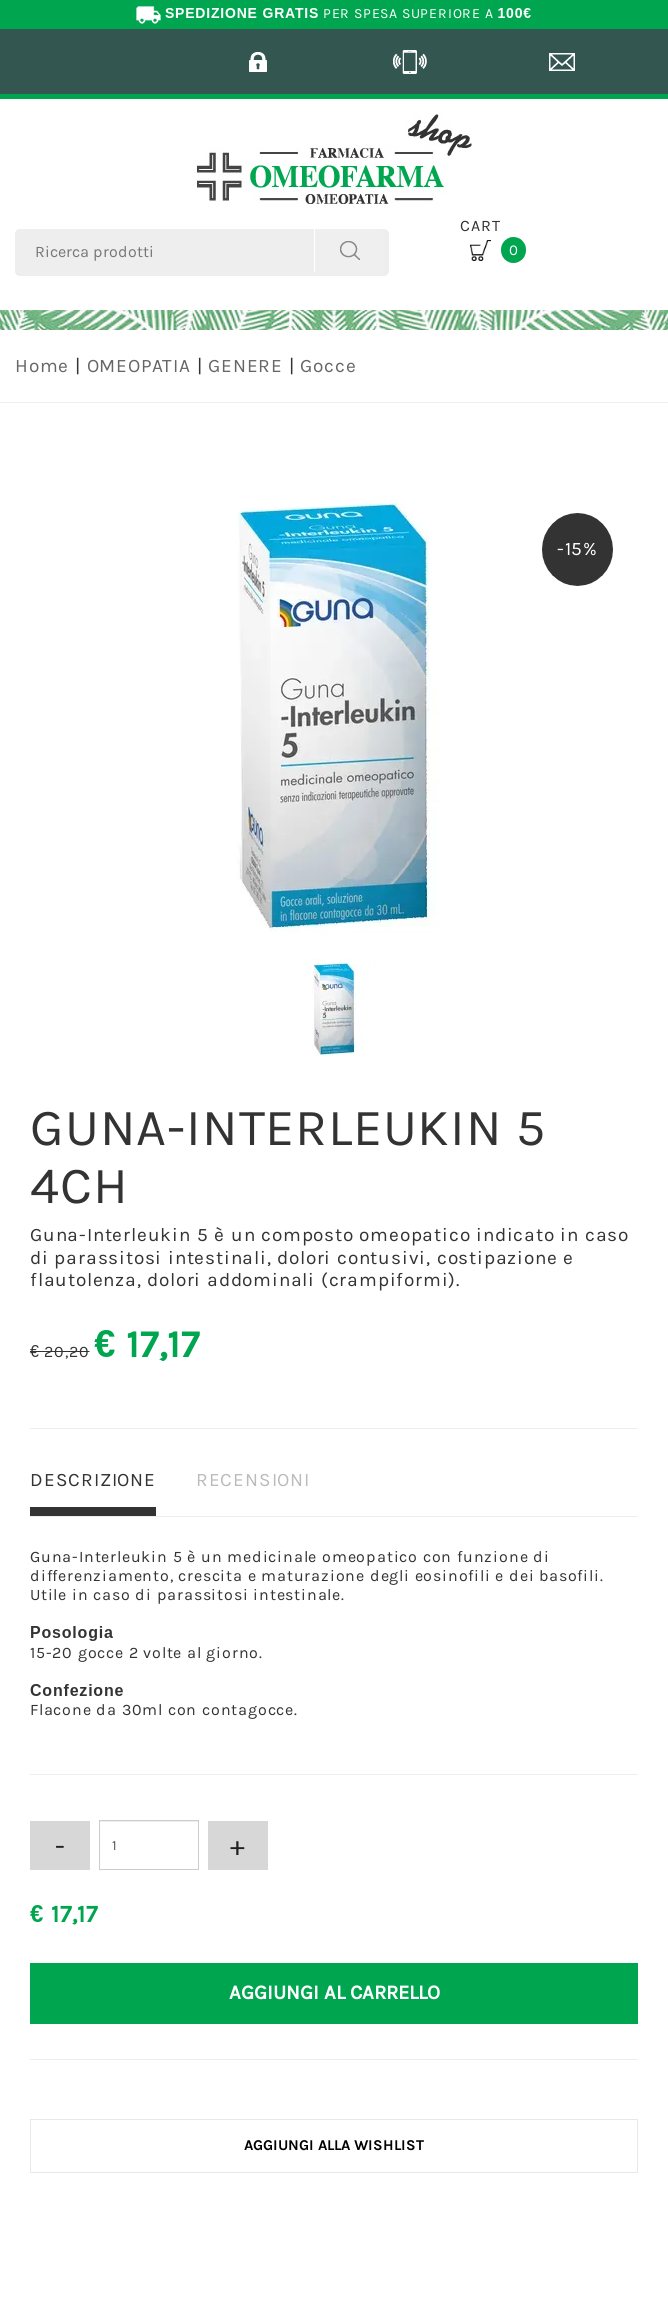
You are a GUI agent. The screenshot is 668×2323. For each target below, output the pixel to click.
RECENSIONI (253, 1480)
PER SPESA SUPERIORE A (334, 13)
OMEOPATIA (139, 366)
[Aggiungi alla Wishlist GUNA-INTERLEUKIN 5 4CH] (334, 2145)
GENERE (245, 366)
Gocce (328, 366)
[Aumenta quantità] (238, 1845)
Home (42, 366)
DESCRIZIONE (93, 1480)
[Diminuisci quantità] (60, 1845)
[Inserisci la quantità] (149, 1845)
